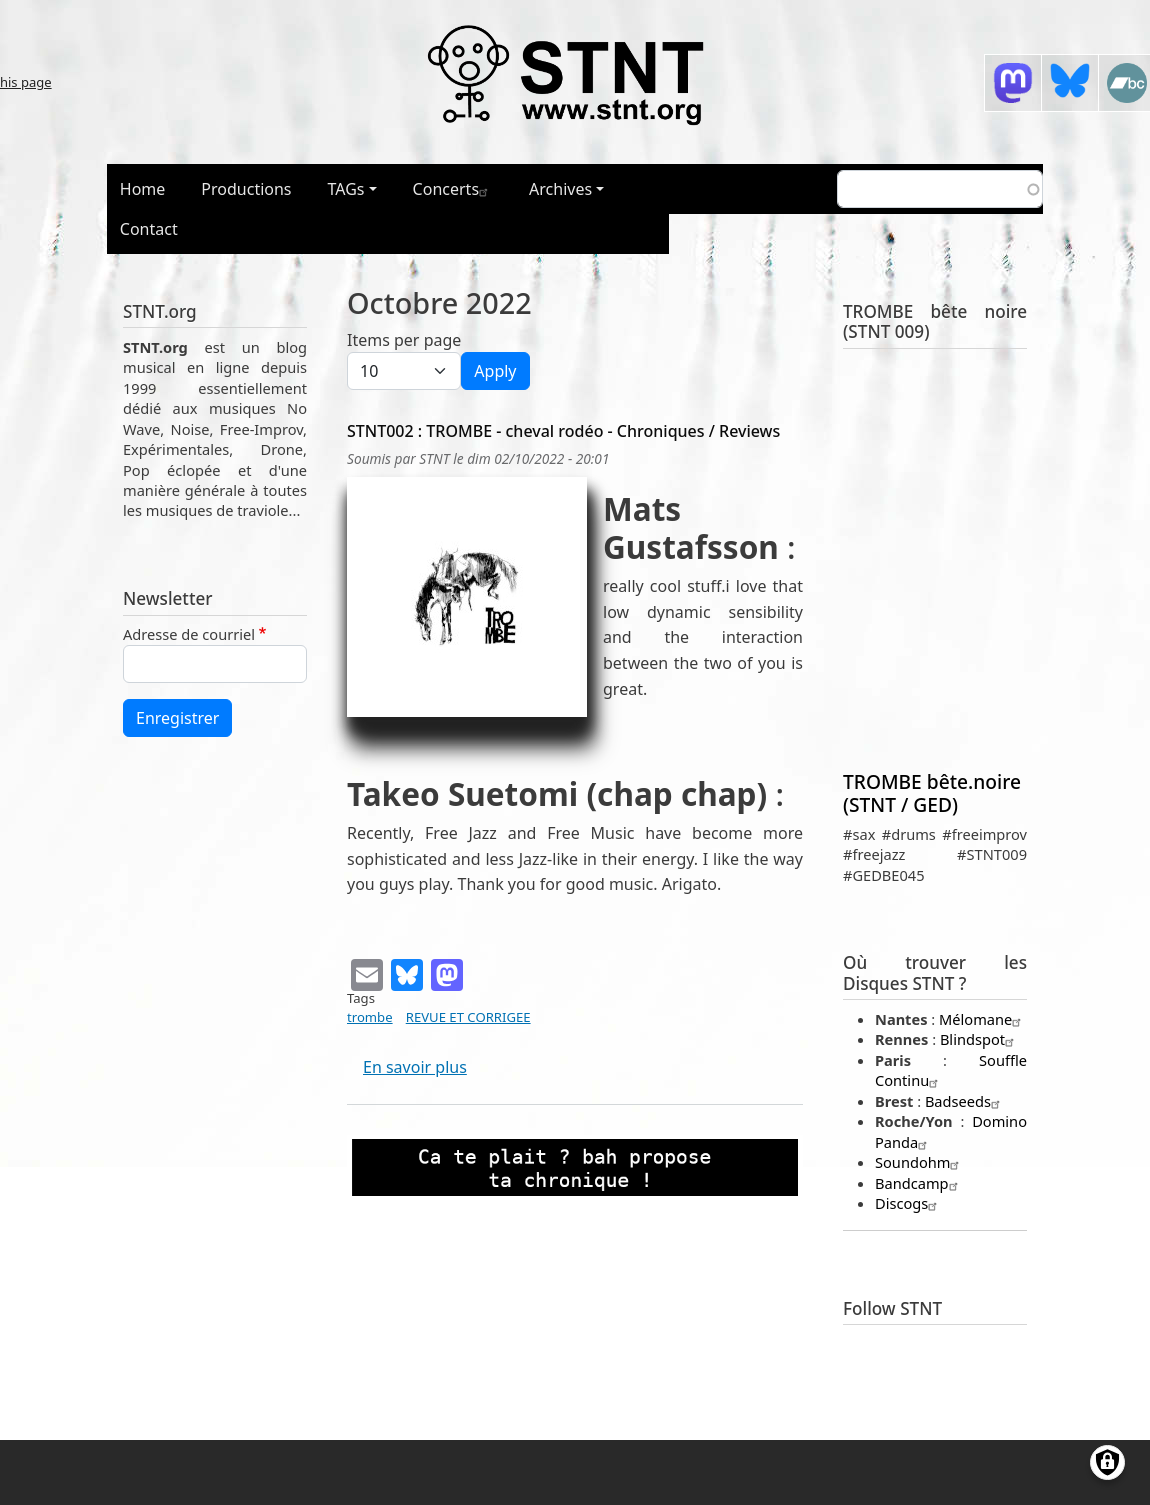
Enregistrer (177, 718)
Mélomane (982, 1019)
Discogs (908, 1203)
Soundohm (919, 1162)
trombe (370, 1017)
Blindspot (979, 1039)
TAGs (346, 189)
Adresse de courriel (189, 634)
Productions (246, 189)
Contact (149, 229)
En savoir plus (415, 1067)
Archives (560, 189)
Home (143, 189)
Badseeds (965, 1101)
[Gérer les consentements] (1107, 1462)
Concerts (453, 189)
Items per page (404, 340)
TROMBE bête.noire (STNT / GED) (932, 793)
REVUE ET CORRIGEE (468, 1017)
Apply (495, 371)
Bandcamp (919, 1183)
